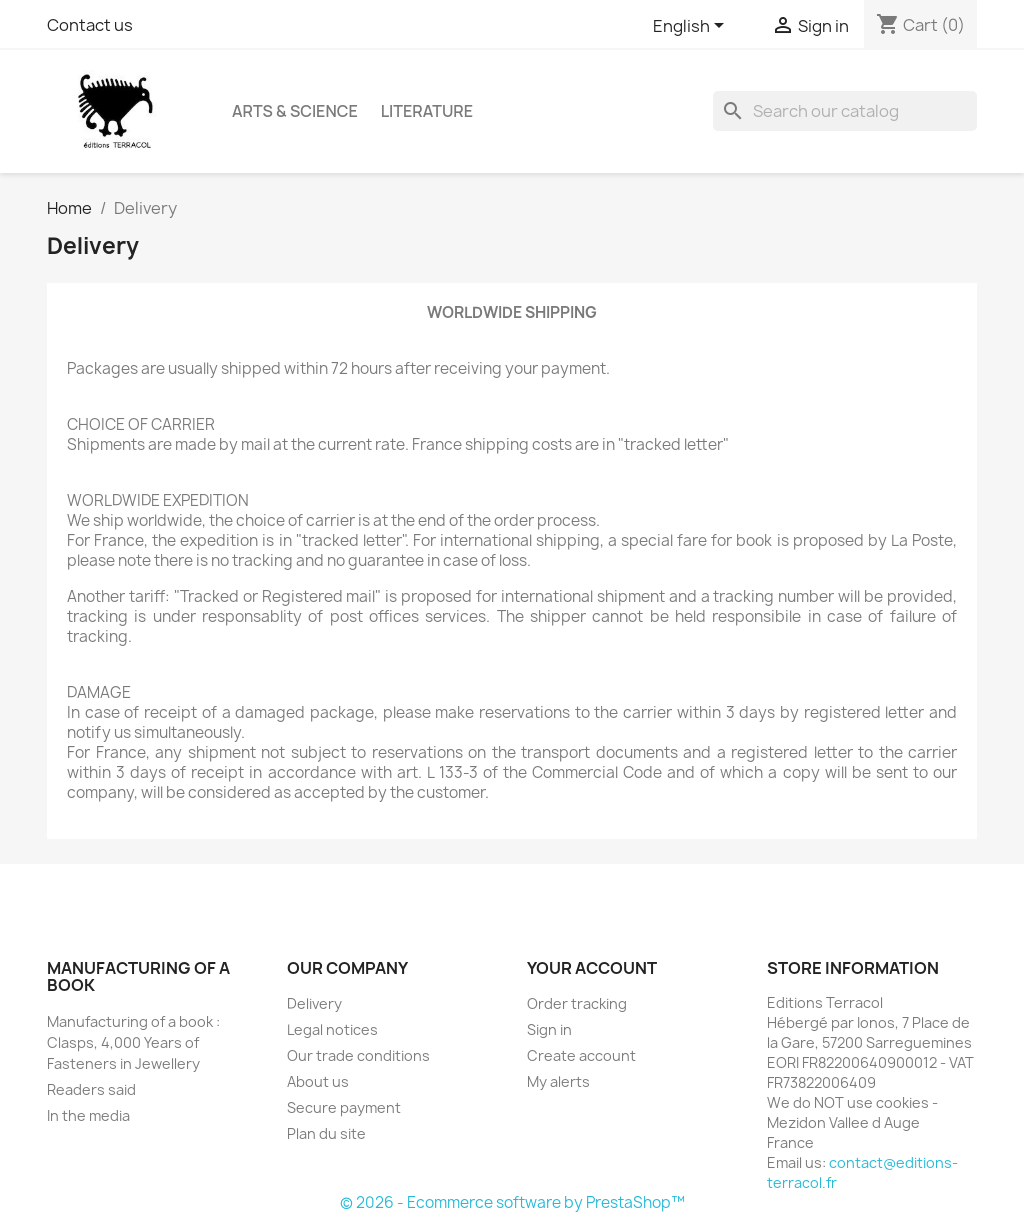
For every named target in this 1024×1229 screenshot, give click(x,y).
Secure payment (344, 1107)
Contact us (90, 25)
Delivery (314, 1003)
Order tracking (577, 1003)
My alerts (558, 1081)
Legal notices (332, 1029)
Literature (427, 111)
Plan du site (326, 1133)
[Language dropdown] (692, 27)
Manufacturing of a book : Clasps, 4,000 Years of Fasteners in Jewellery (133, 1042)
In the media (88, 1115)
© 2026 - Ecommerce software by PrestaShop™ (512, 1202)
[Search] (845, 111)
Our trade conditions (358, 1055)
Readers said (91, 1089)
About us (318, 1081)
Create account (581, 1055)
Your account (592, 968)
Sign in (549, 1029)
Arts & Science (295, 111)
